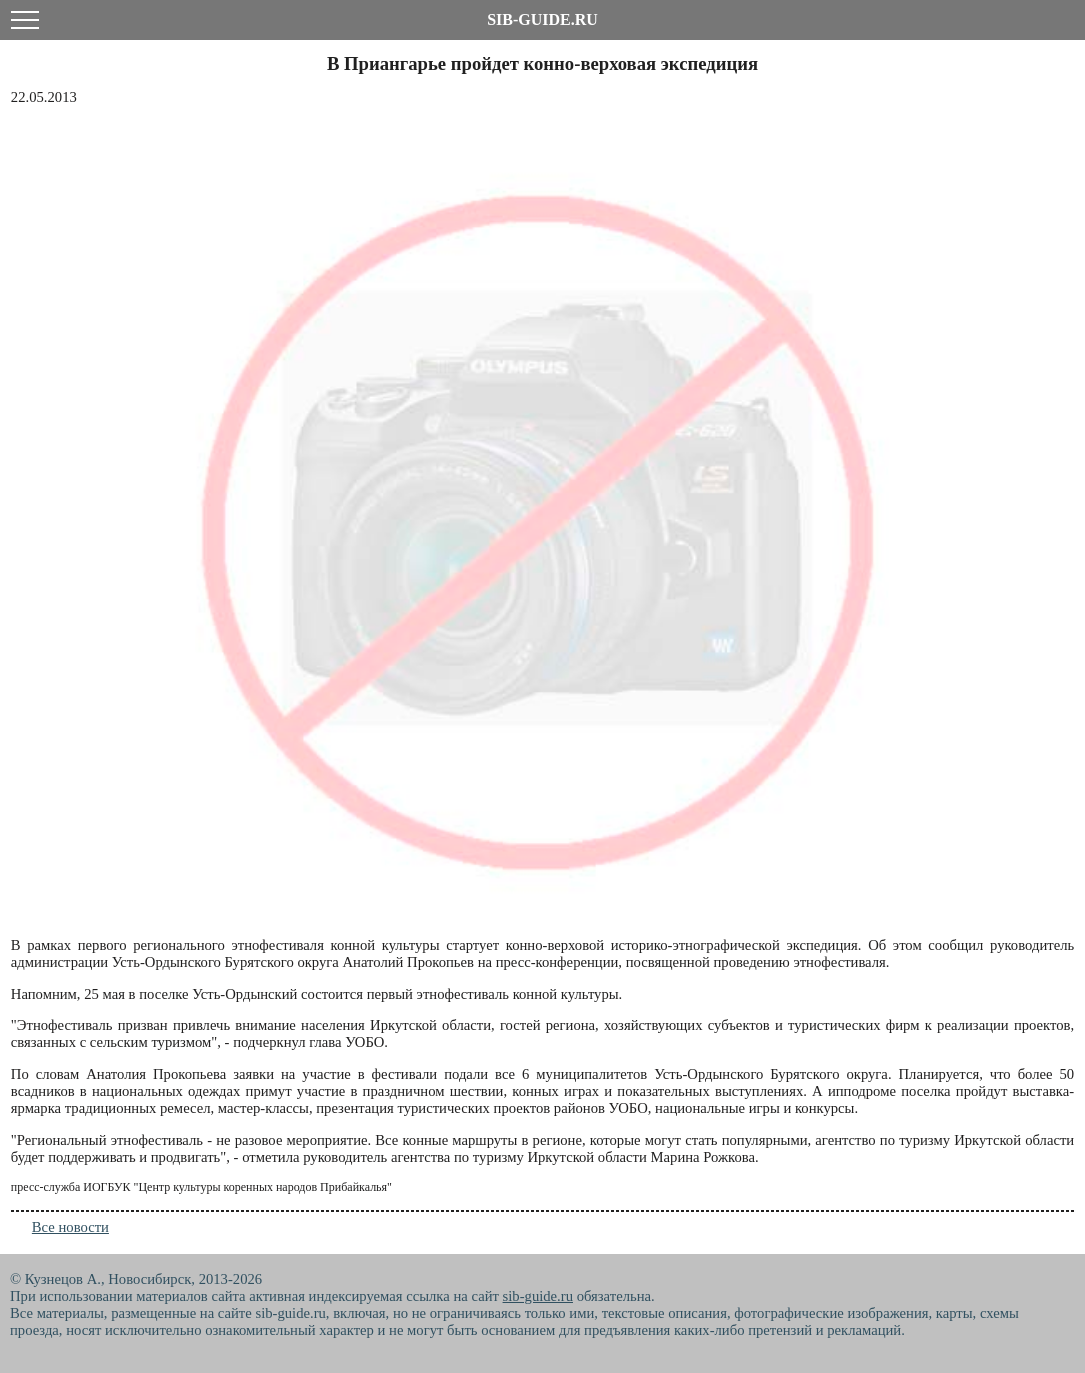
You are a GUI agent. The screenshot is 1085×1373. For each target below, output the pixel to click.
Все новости (70, 1227)
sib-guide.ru (538, 1296)
